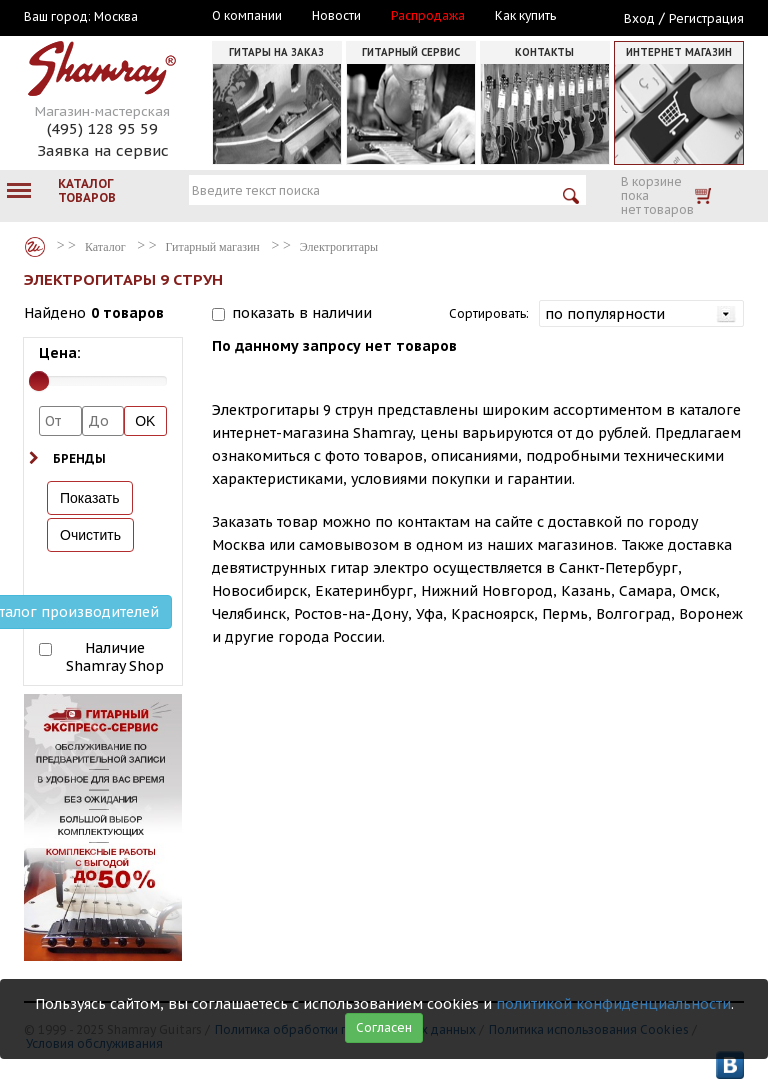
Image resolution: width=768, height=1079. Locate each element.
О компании (247, 16)
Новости (336, 16)
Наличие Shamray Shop (115, 657)
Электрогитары (339, 247)
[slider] (39, 381)
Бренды (79, 458)
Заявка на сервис (103, 150)
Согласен (384, 1027)
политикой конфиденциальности (613, 1004)
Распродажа (428, 16)
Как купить (525, 16)
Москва (116, 17)
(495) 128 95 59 (102, 128)
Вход (639, 18)
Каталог (35, 247)
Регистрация (706, 18)
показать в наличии (302, 313)
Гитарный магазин (213, 247)
